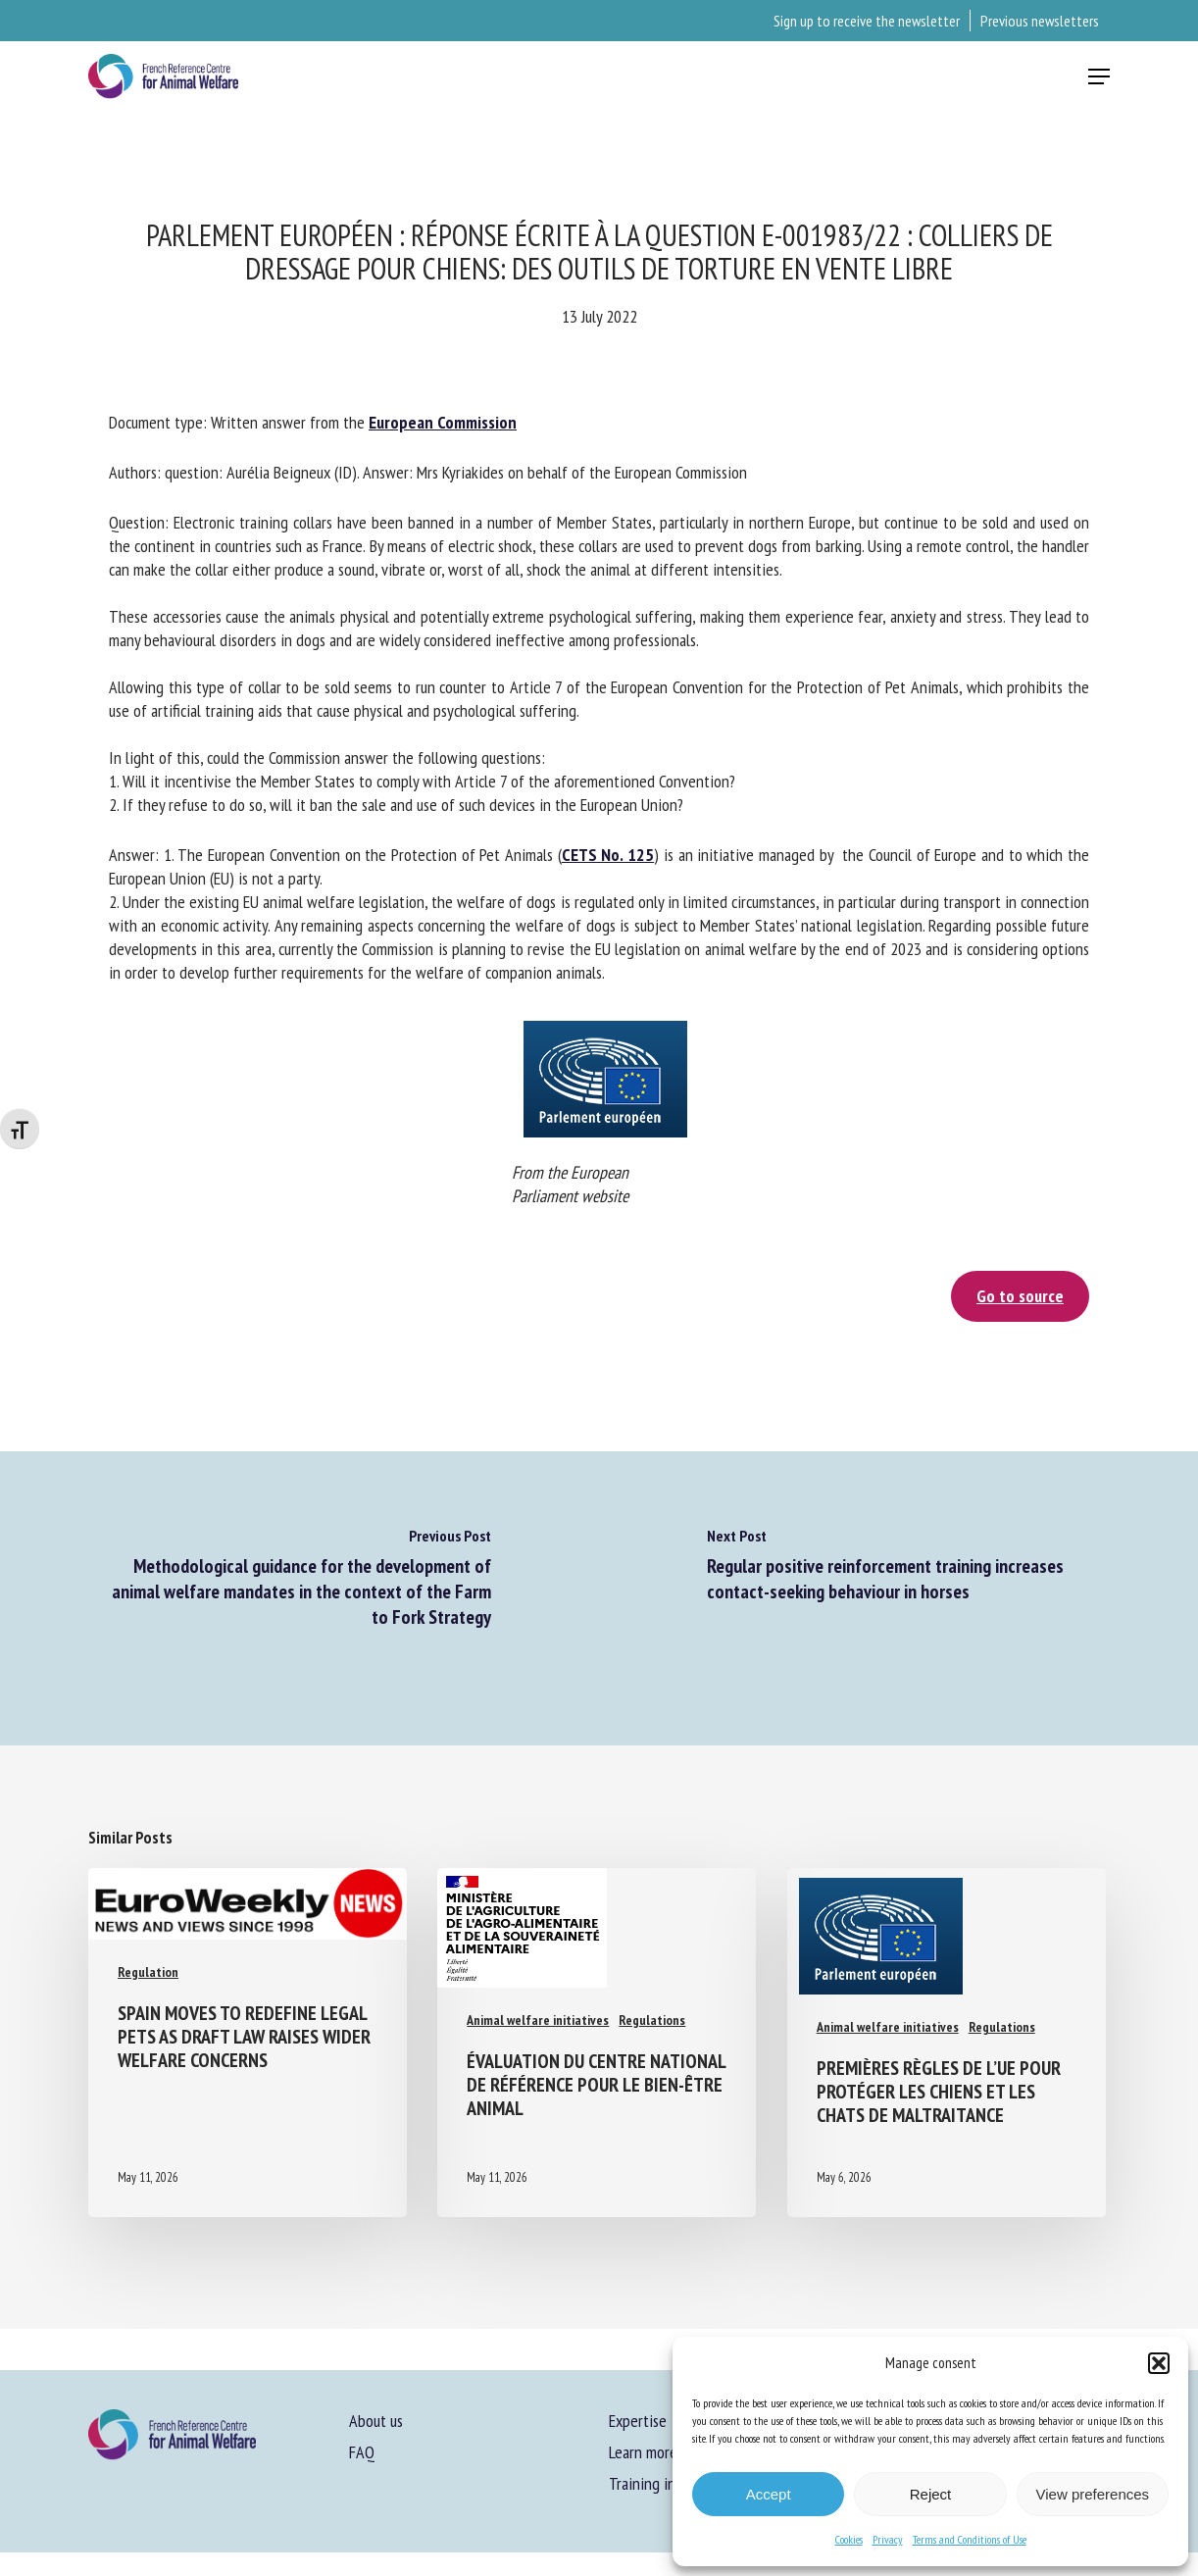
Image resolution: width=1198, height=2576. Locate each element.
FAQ (361, 2452)
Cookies (849, 2539)
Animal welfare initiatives (538, 2020)
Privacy (888, 2539)
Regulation (148, 1972)
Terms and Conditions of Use (969, 2539)
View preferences (1093, 2494)
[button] (1159, 2363)
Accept (768, 2494)
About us (376, 2420)
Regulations (652, 2020)
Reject (931, 2494)
